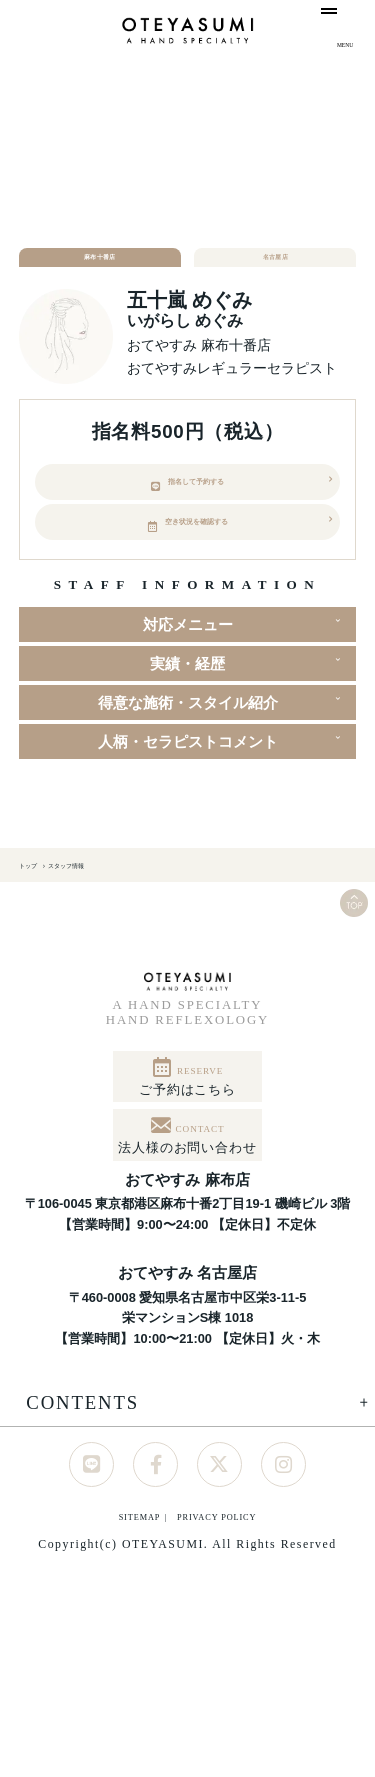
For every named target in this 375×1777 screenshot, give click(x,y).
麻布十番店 (100, 268)
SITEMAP (88, 1659)
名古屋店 (275, 268)
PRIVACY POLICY (246, 1659)
